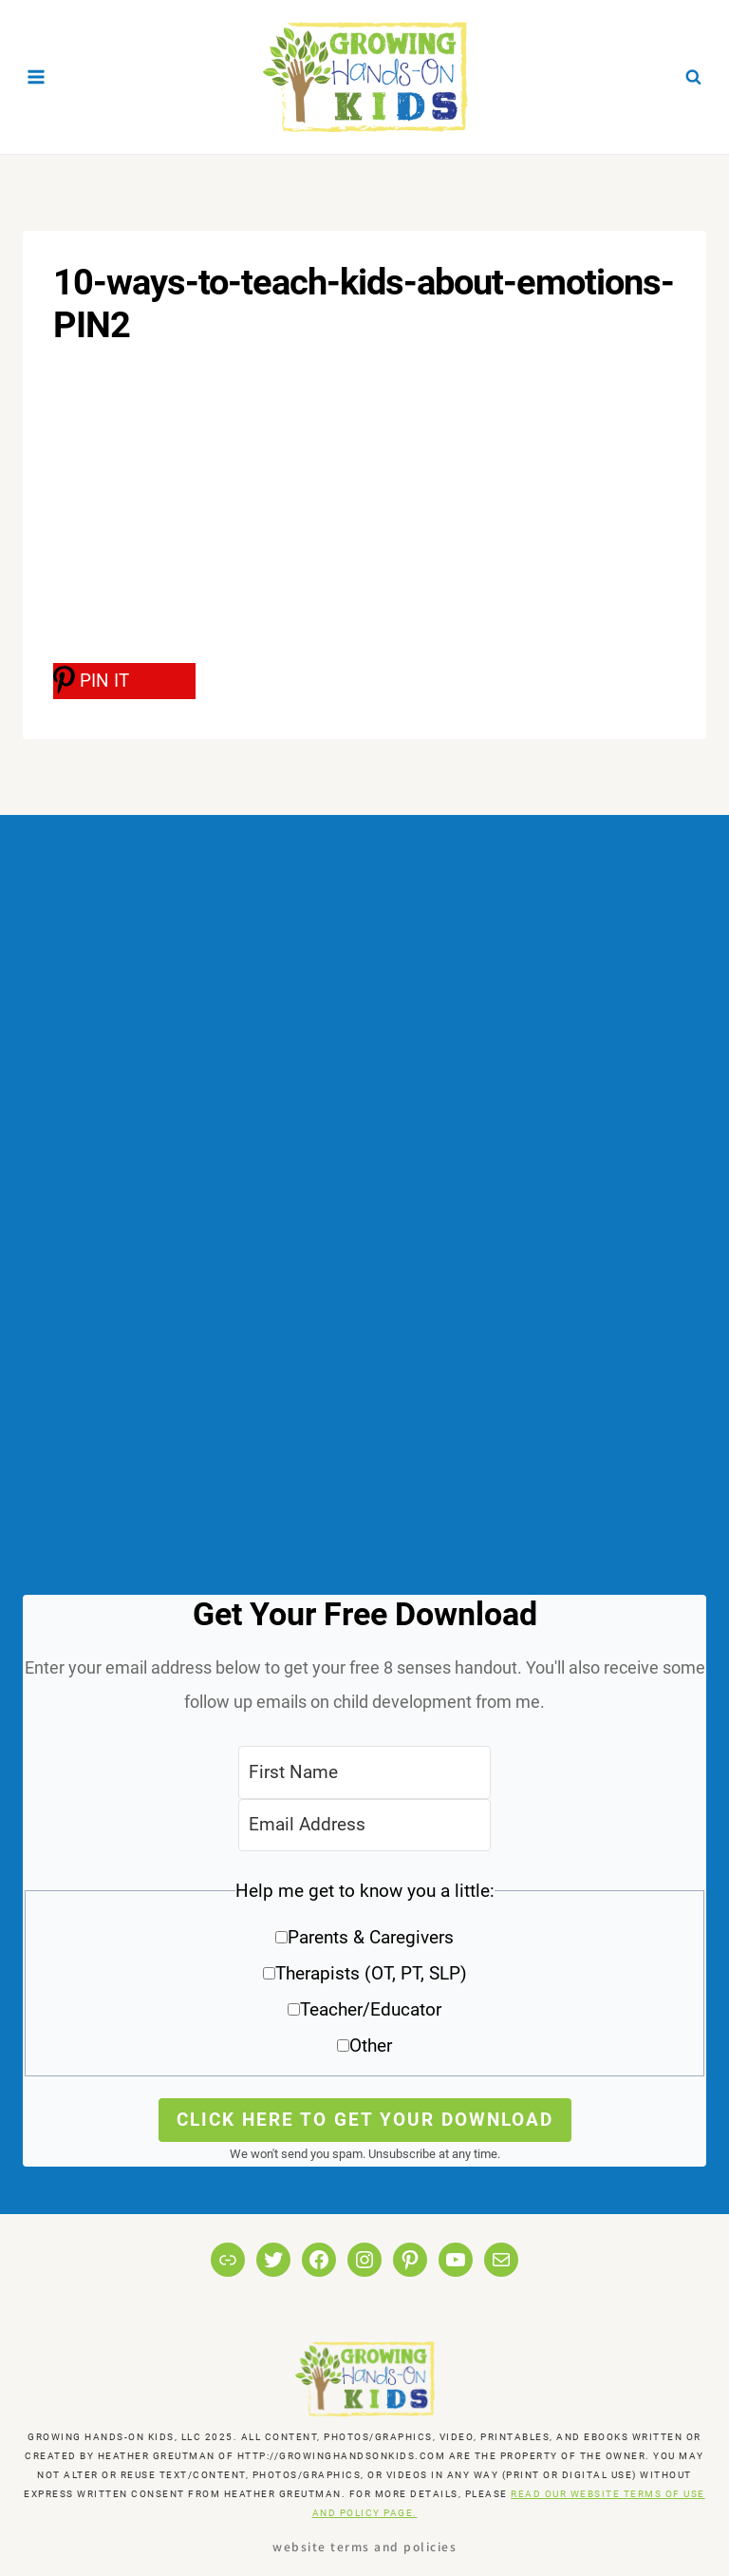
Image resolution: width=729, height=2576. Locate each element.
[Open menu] (36, 76)
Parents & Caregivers (371, 1937)
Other (370, 2045)
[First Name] (364, 1772)
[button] (364, 1975)
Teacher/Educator (370, 2009)
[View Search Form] (693, 77)
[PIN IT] (124, 681)
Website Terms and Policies (364, 2546)
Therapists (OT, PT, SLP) (371, 1973)
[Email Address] (364, 1825)
